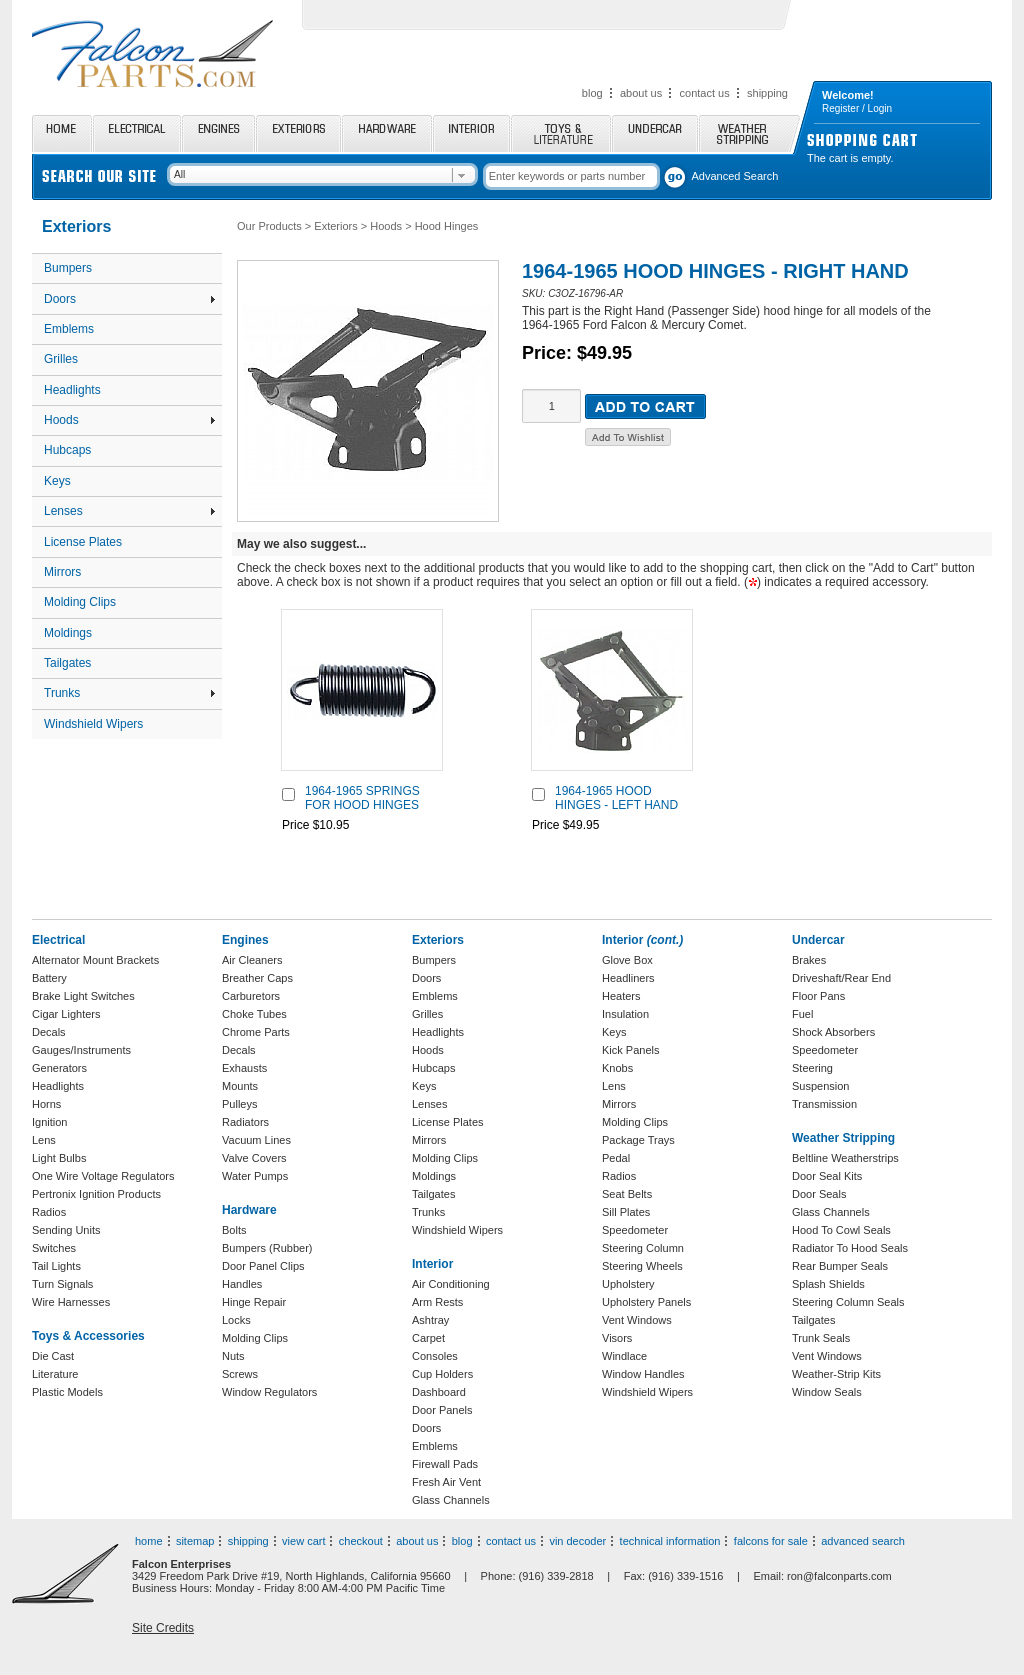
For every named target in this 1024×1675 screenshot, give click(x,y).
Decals (49, 1032)
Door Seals (819, 1194)
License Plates (83, 542)
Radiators (245, 1122)
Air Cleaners (252, 960)
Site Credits (163, 1628)
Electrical (137, 133)
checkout (361, 1541)
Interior (471, 133)
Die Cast (53, 1356)
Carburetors (251, 996)
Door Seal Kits (827, 1176)
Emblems (69, 329)
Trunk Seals (821, 1338)
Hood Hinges (447, 226)
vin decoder (577, 1541)
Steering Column (643, 1248)
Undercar (655, 133)
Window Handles (643, 1374)
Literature (55, 1374)
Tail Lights (56, 1266)
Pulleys (239, 1104)
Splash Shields (828, 1284)
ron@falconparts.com (839, 1576)
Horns (46, 1104)
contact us (705, 93)
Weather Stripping (749, 133)
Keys (57, 481)
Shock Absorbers (833, 1032)
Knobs (617, 1068)
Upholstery (628, 1284)
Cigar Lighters (66, 1014)
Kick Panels (630, 1050)
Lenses (129, 511)
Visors (617, 1338)
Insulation (625, 1014)
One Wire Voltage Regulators (103, 1176)
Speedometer (635, 1230)
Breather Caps (257, 978)
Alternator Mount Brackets (95, 960)
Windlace (624, 1356)
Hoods (129, 420)
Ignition (49, 1122)
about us (641, 93)
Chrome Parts (256, 1032)
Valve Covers (254, 1158)
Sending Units (66, 1230)
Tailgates (67, 663)
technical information (670, 1541)
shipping (767, 93)
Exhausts (244, 1068)
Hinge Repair (254, 1302)
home (149, 1541)
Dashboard (439, 1392)
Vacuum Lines (256, 1140)
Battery (49, 978)
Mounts (240, 1086)
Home (62, 133)
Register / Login (857, 108)
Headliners (628, 978)
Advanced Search (735, 176)
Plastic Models (67, 1392)
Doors (129, 299)
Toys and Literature (561, 133)
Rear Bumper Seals (840, 1266)
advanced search (863, 1541)
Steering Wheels (642, 1266)
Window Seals (827, 1392)
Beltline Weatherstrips (845, 1158)
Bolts (234, 1230)
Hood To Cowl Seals (841, 1230)
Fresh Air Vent (446, 1482)
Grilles (61, 359)
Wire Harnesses (71, 1302)
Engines (218, 133)
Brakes (809, 960)
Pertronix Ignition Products (96, 1194)
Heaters (621, 996)
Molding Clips (80, 602)
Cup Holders (442, 1374)
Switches (54, 1248)
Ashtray (430, 1320)
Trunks (129, 693)
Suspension (821, 1086)
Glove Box (627, 960)
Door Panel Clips (263, 1266)
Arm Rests (437, 1302)
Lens (44, 1140)
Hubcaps (67, 450)
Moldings (68, 633)
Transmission (824, 1104)
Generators (59, 1068)
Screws (240, 1374)
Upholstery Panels (646, 1302)
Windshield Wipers (93, 724)
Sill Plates (626, 1212)
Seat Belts (627, 1194)
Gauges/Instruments (81, 1050)
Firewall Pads (445, 1464)
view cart (303, 1541)
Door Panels (442, 1410)
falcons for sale (771, 1541)
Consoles (435, 1356)
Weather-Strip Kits (836, 1374)
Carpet (428, 1338)
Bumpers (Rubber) (267, 1248)
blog (592, 93)
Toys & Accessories (88, 1336)
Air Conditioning (451, 1284)
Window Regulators (269, 1392)
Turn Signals (62, 1284)
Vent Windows (637, 1320)
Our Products (269, 226)
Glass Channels (451, 1500)
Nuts (233, 1356)
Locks (236, 1320)
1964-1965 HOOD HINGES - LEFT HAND (616, 798)
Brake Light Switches (83, 996)
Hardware (387, 133)
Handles (242, 1284)
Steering (812, 1068)
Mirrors (62, 572)
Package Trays (638, 1140)
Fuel (802, 1014)
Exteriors (298, 133)
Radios (49, 1212)
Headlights (72, 390)
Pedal (616, 1158)
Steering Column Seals (848, 1302)
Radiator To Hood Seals (850, 1248)
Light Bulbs (59, 1158)
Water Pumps (255, 1176)
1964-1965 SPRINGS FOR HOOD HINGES (362, 798)
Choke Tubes (254, 1014)
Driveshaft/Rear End (841, 978)
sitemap (195, 1541)
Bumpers (68, 268)
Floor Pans (818, 996)
